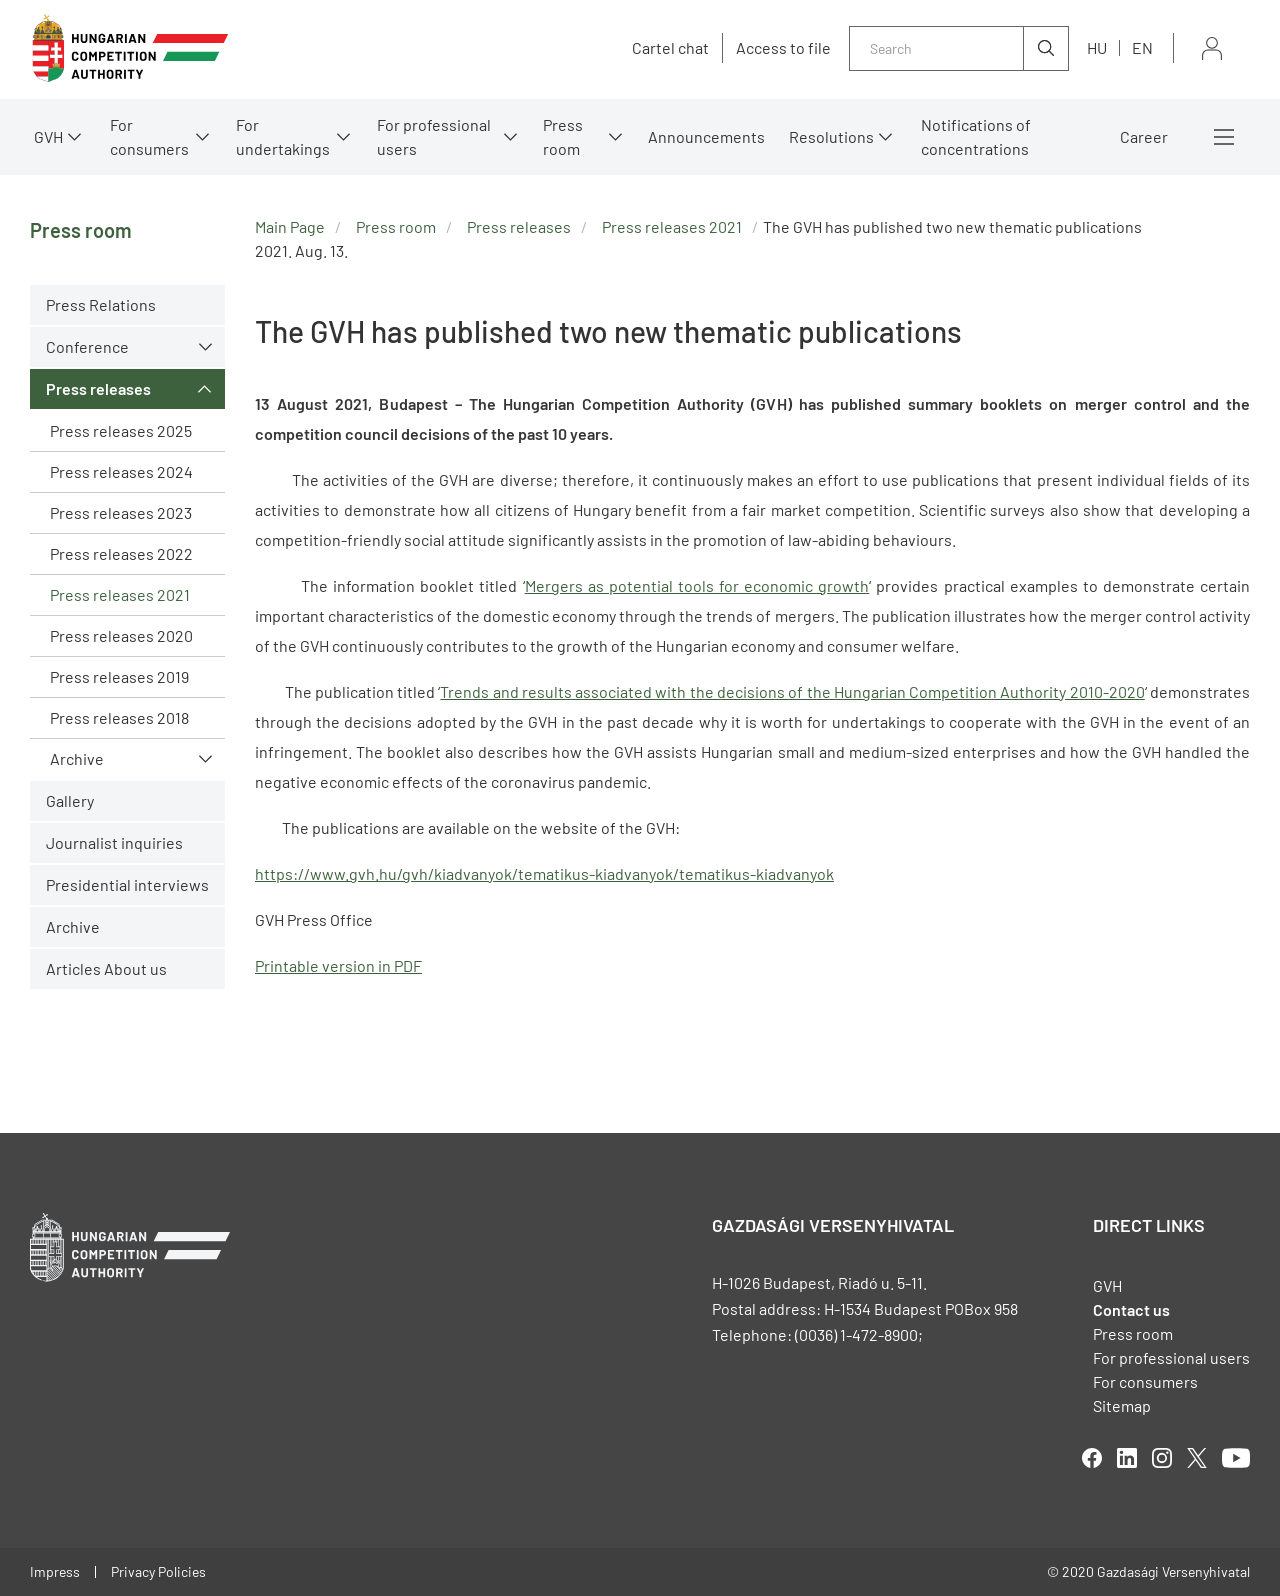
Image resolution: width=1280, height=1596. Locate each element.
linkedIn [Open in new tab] (1127, 1458)
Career (1144, 136)
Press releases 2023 (121, 512)
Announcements (706, 136)
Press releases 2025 (121, 430)
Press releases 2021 (120, 594)
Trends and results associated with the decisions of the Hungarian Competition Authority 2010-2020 (792, 691)
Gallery (70, 800)
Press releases (98, 388)
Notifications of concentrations (976, 136)
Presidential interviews (127, 884)
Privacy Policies (158, 1571)
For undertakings (283, 136)
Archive (77, 758)
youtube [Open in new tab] (1236, 1458)
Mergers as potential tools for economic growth (697, 585)
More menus (1224, 137)
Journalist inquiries (114, 842)
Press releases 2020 (121, 635)
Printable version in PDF (338, 965)
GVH (48, 136)
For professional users (434, 136)
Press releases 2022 (121, 553)
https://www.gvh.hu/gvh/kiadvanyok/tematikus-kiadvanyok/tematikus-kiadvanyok (544, 873)
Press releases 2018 (119, 717)
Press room (563, 136)
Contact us (1131, 1309)
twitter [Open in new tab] (1197, 1458)
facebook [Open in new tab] (1092, 1458)
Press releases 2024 (121, 471)
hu (1097, 47)
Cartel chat (670, 48)
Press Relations (101, 304)
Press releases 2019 (119, 676)
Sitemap (1122, 1405)
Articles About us (106, 968)
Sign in (1212, 48)
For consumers (149, 136)
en (1142, 47)
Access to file (783, 48)
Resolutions (831, 136)
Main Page (290, 226)
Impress (55, 1571)
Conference (87, 346)
